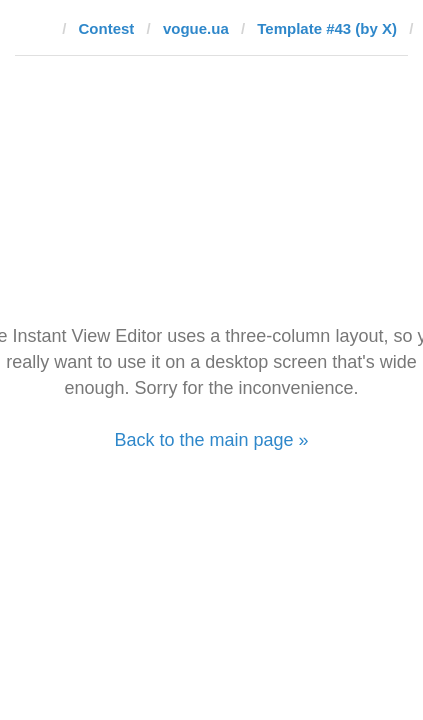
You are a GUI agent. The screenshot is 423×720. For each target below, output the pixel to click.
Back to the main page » (211, 440)
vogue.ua (196, 28)
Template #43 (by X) (327, 28)
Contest (107, 28)
